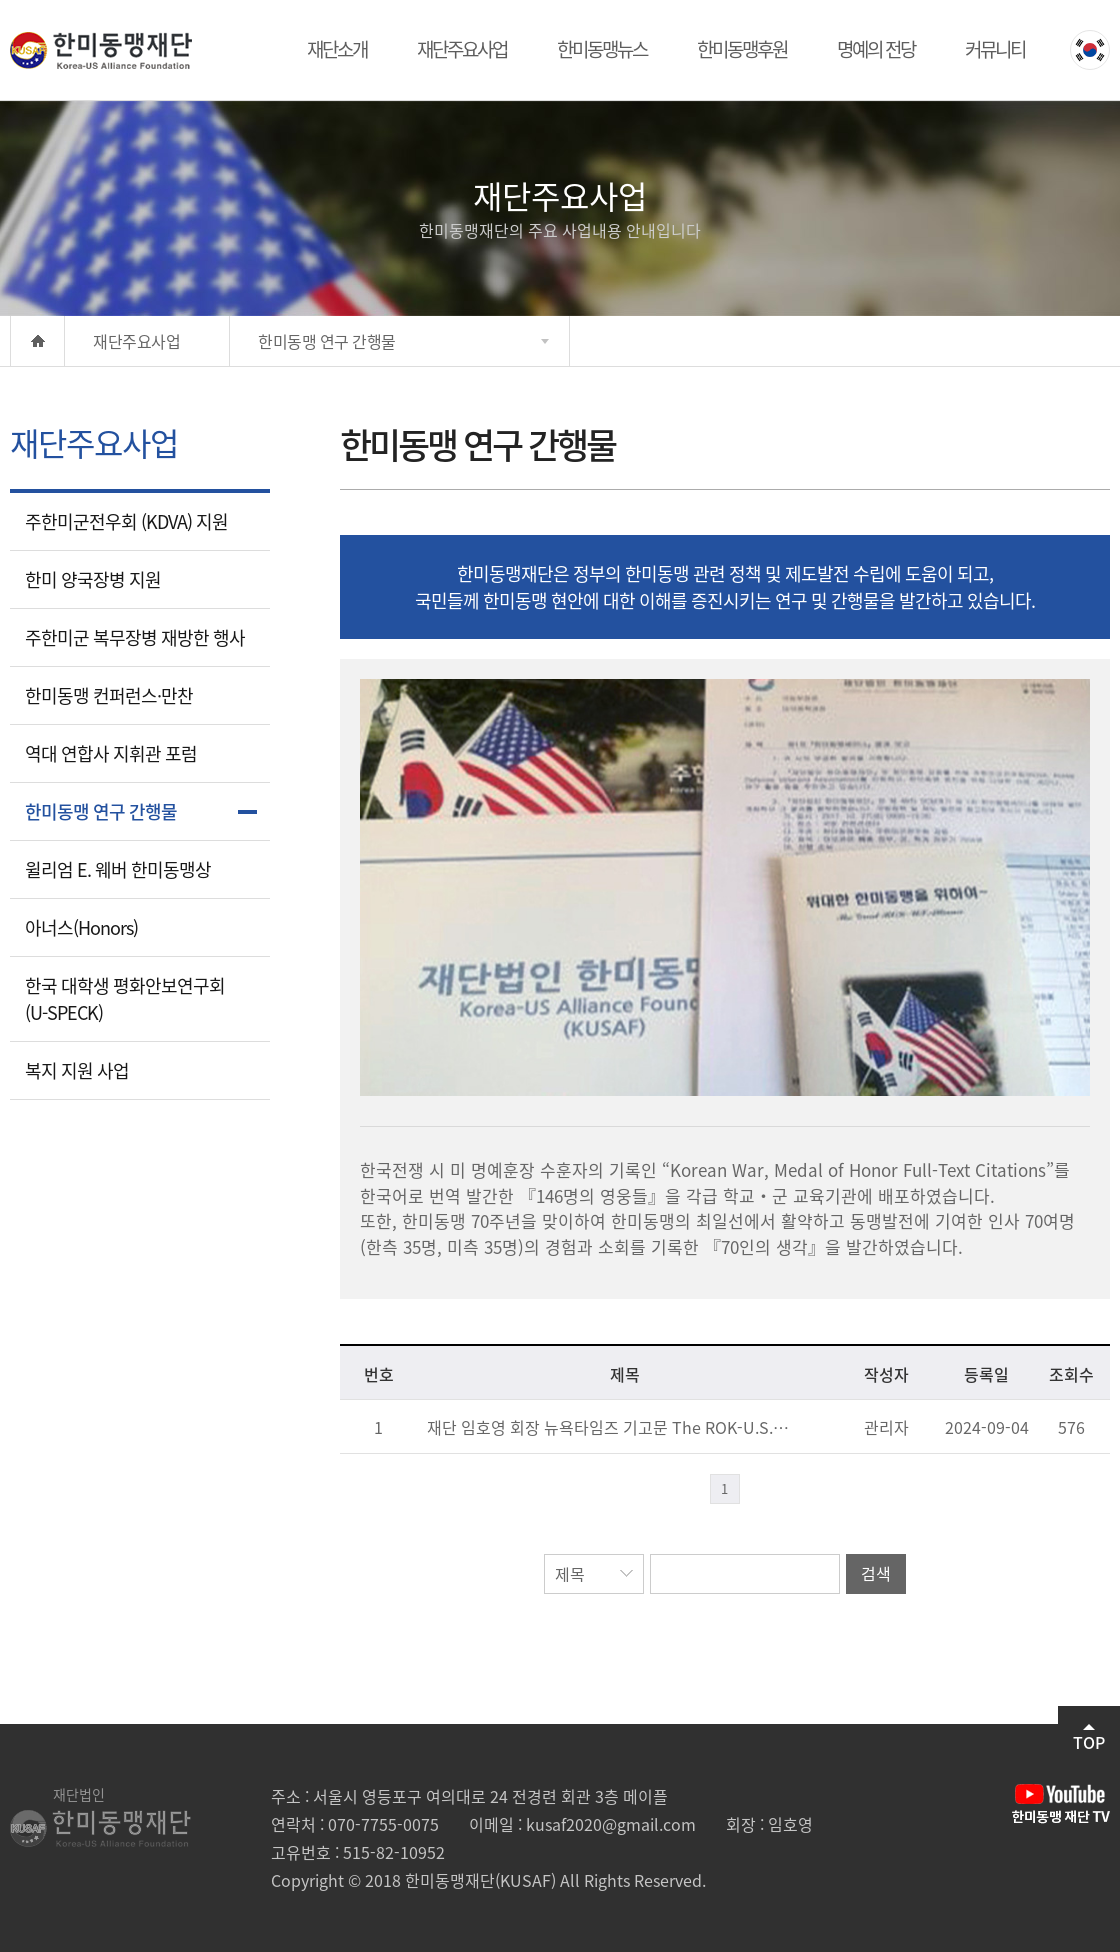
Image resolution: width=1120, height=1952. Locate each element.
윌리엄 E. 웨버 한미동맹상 (118, 869)
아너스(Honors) (81, 927)
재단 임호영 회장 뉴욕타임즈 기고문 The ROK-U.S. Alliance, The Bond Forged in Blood (609, 1427)
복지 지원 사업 (77, 1070)
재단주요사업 (462, 49)
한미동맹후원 (742, 49)
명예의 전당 (876, 49)
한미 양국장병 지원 (93, 579)
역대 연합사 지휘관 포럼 (111, 753)
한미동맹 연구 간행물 (101, 811)
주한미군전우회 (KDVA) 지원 (126, 521)
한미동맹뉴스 (602, 49)
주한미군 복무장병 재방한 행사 (135, 637)
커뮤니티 (995, 49)
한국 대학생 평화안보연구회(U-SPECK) (125, 999)
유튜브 (1061, 1804)
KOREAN (1090, 50)
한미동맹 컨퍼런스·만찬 (109, 695)
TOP (1089, 1739)
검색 (876, 1573)
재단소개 (337, 49)
